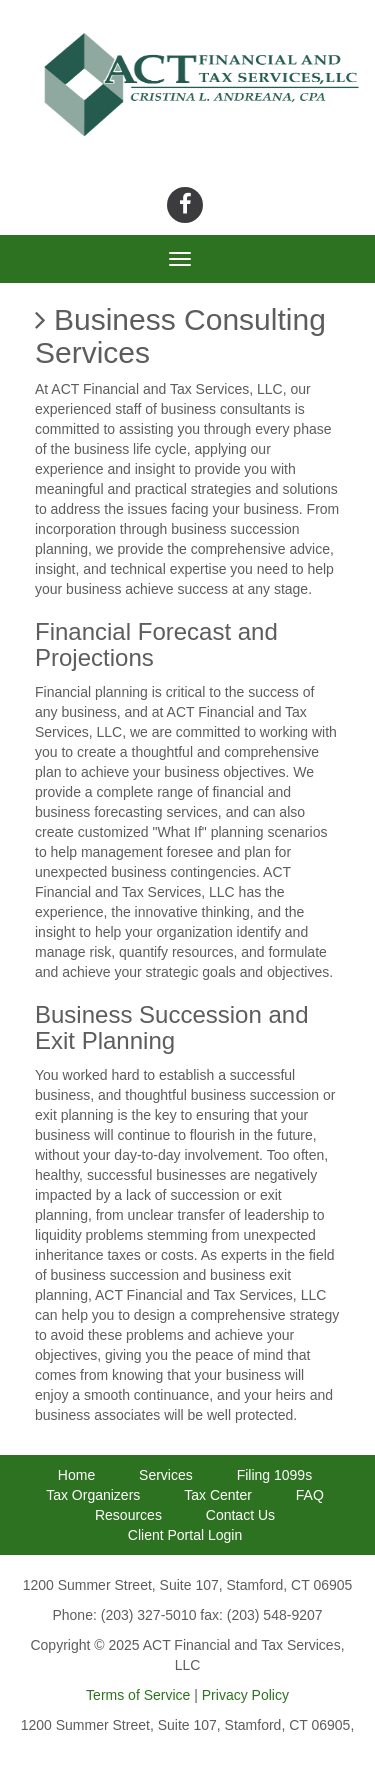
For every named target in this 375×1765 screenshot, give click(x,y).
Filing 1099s (275, 1475)
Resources (128, 1515)
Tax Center (218, 1495)
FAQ (310, 1495)
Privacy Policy (245, 1695)
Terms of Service (138, 1695)
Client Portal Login (185, 1535)
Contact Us (240, 1515)
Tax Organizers (93, 1495)
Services (166, 1475)
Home (76, 1475)
